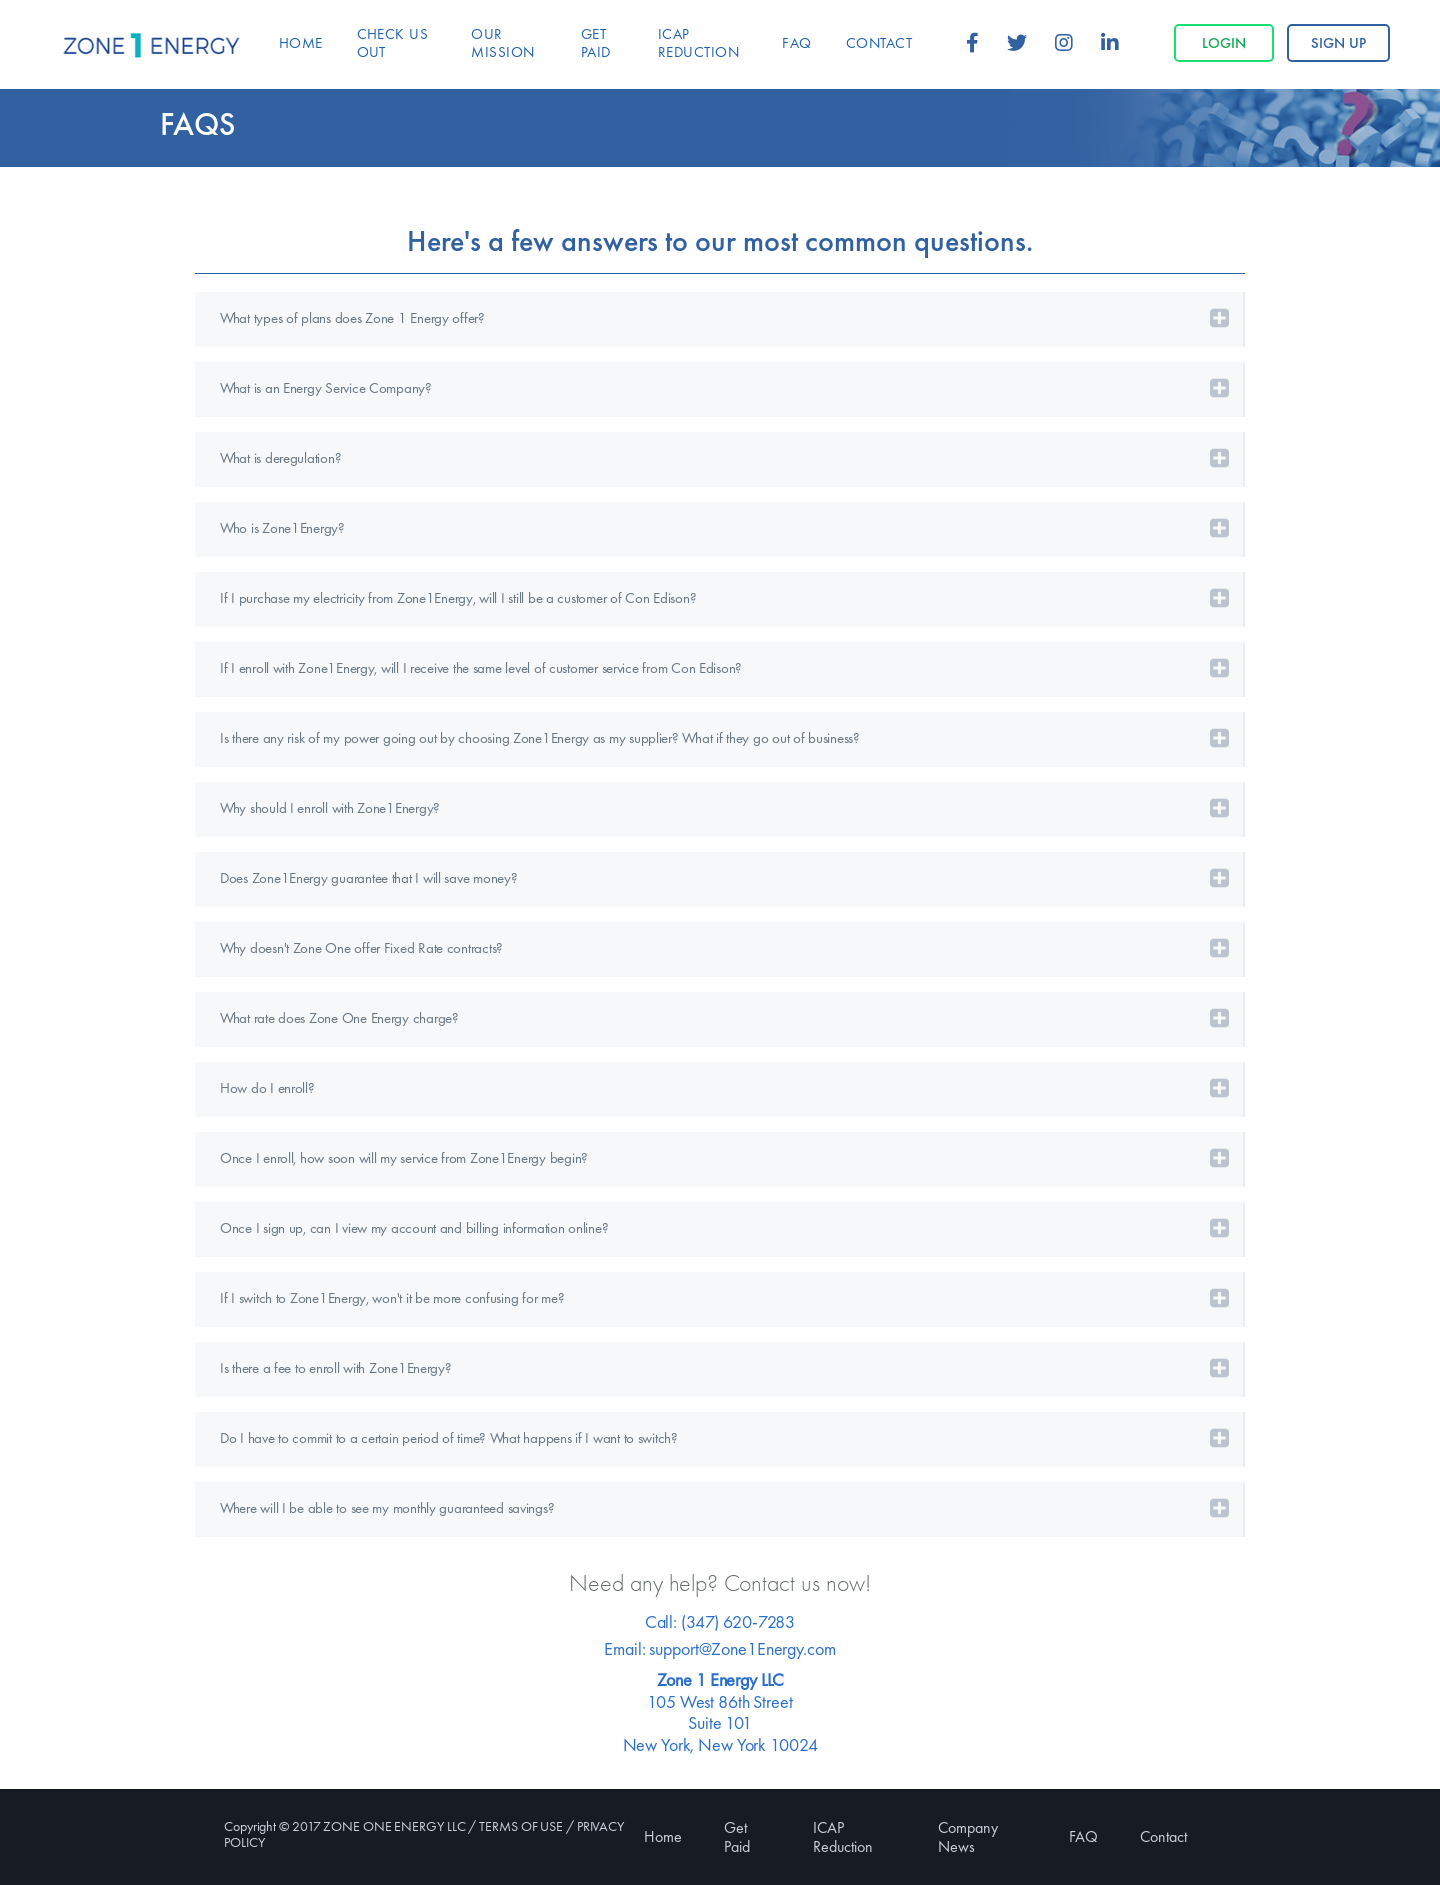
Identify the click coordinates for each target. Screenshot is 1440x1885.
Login (1224, 43)
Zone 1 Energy (151, 46)
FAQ (1083, 1836)
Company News (968, 1837)
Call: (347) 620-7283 (720, 1621)
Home (663, 1836)
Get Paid (737, 1837)
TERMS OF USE (521, 1826)
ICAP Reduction (843, 1837)
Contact (1163, 1836)
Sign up (1338, 43)
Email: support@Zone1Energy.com (719, 1648)
